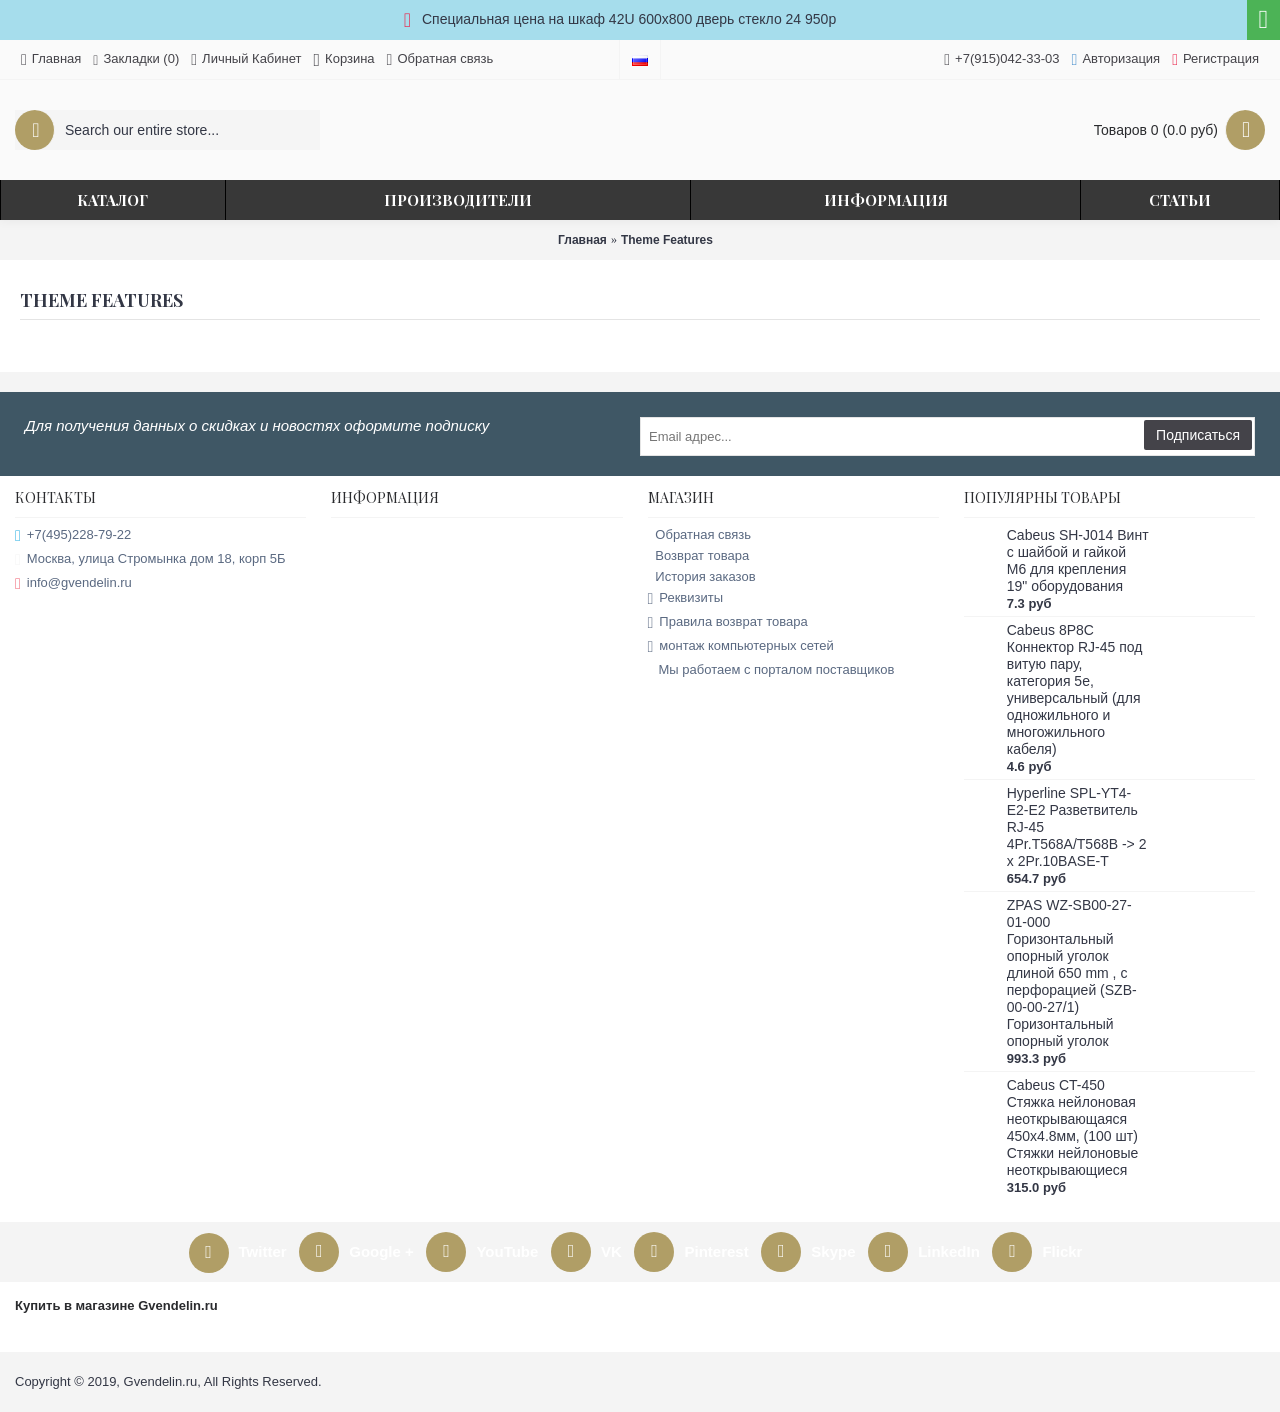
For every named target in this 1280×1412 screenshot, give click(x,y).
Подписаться (1198, 435)
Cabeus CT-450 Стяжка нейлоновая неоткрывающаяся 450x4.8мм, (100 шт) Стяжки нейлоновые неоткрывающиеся (1073, 1127)
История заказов (702, 576)
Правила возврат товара (728, 622)
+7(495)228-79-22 (73, 535)
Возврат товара (699, 555)
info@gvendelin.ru (73, 583)
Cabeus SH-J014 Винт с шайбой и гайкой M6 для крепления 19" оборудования (1078, 560)
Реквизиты (686, 598)
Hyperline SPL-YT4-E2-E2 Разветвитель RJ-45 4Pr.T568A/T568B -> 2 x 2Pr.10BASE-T (1077, 827)
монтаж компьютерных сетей (741, 646)
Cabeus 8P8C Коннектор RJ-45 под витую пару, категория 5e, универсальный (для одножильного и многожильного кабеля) (1075, 689)
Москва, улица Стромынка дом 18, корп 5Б (150, 559)
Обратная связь (700, 534)
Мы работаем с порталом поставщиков (771, 670)
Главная (582, 240)
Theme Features (667, 240)
